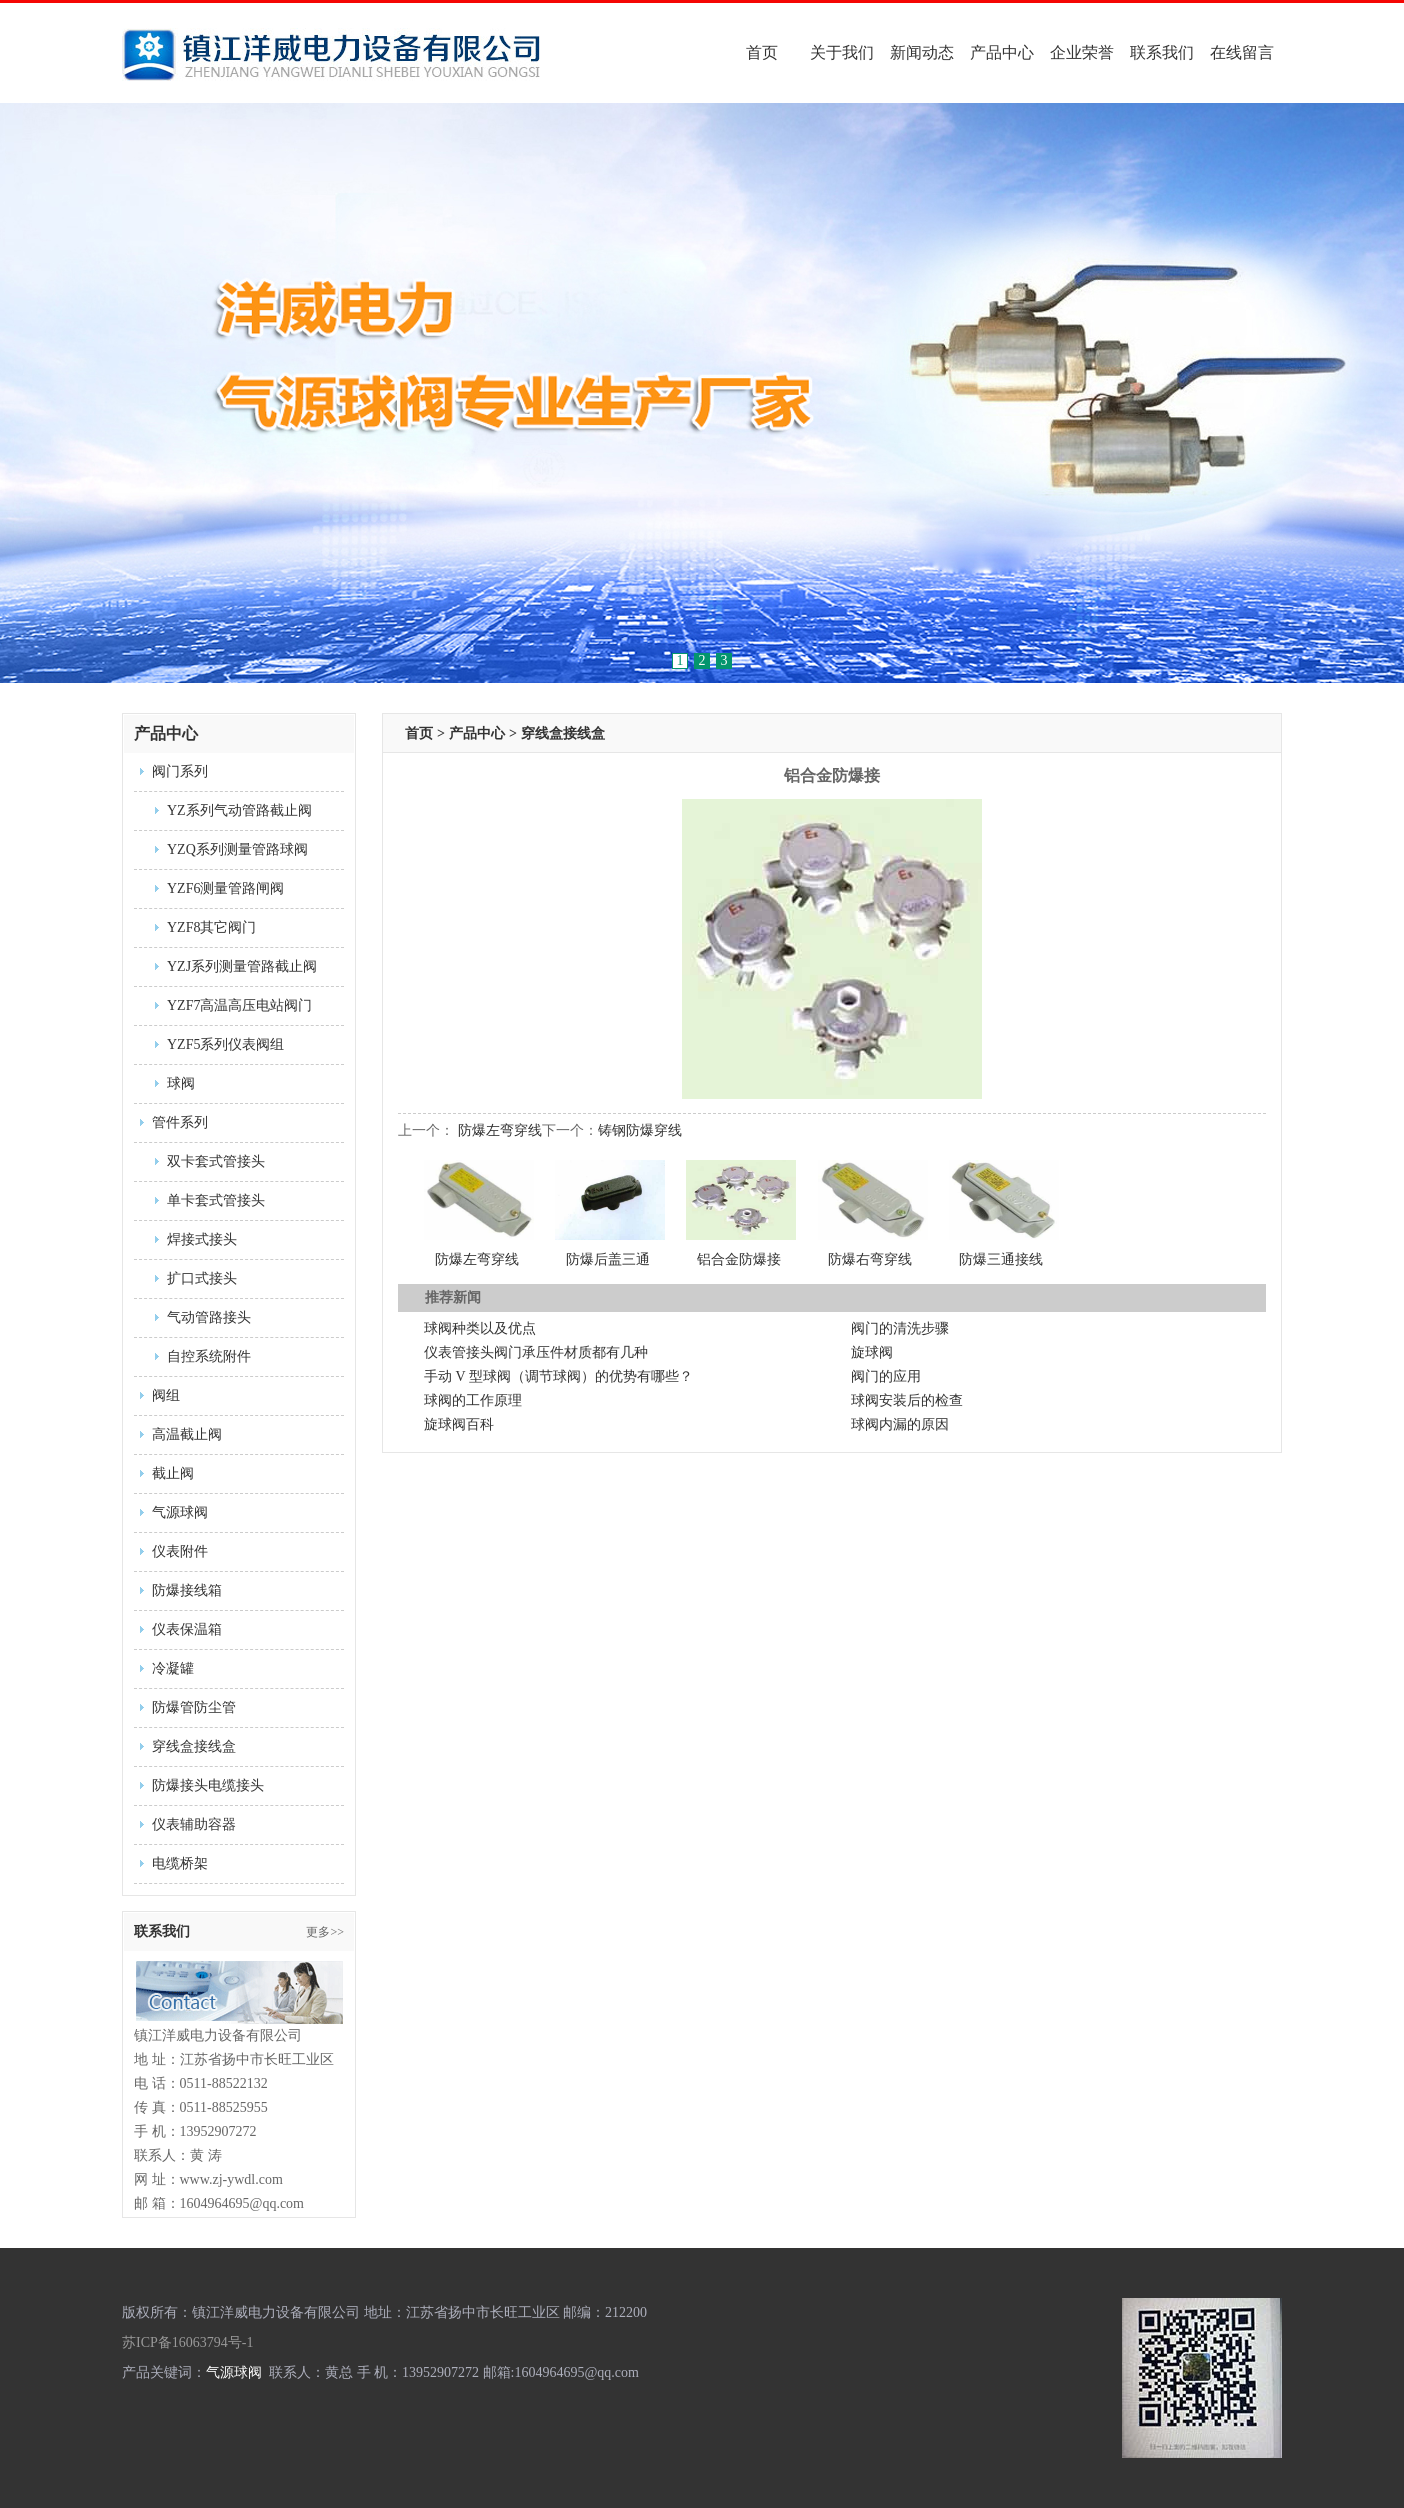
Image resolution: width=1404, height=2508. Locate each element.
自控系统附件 (209, 1356)
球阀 (181, 1083)
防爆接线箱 (187, 1590)
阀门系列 (180, 771)
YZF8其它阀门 (211, 927)
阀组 (166, 1395)
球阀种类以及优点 (480, 1328)
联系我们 (1162, 52)
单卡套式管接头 (216, 1200)
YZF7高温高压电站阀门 (239, 1005)
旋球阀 (872, 1352)
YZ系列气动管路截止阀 (239, 810)
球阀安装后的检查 (907, 1400)
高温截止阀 (187, 1434)
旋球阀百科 (459, 1424)
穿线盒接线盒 (194, 1746)
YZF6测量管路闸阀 (225, 888)
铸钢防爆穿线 (640, 1130)
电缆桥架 (180, 1863)
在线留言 (1242, 52)
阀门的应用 (886, 1376)
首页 (762, 52)
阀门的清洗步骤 (900, 1328)
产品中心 (1002, 52)
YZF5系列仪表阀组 (225, 1044)
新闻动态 (922, 52)
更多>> (325, 1932)
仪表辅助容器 (194, 1824)
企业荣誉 (1082, 52)
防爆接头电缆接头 (208, 1785)
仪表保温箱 (187, 1629)
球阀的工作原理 (473, 1400)
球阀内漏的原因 (900, 1424)
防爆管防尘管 (194, 1707)
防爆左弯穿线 (500, 1130)
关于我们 (842, 52)
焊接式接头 (202, 1239)
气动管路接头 (209, 1317)
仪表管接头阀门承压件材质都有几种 (536, 1352)
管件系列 (180, 1122)
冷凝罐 (173, 1668)
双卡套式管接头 (216, 1161)
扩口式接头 (202, 1278)
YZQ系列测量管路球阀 (237, 849)
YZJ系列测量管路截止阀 (242, 966)
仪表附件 (180, 1551)
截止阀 (173, 1473)
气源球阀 (180, 1512)
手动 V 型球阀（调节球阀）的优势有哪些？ (558, 1376)
